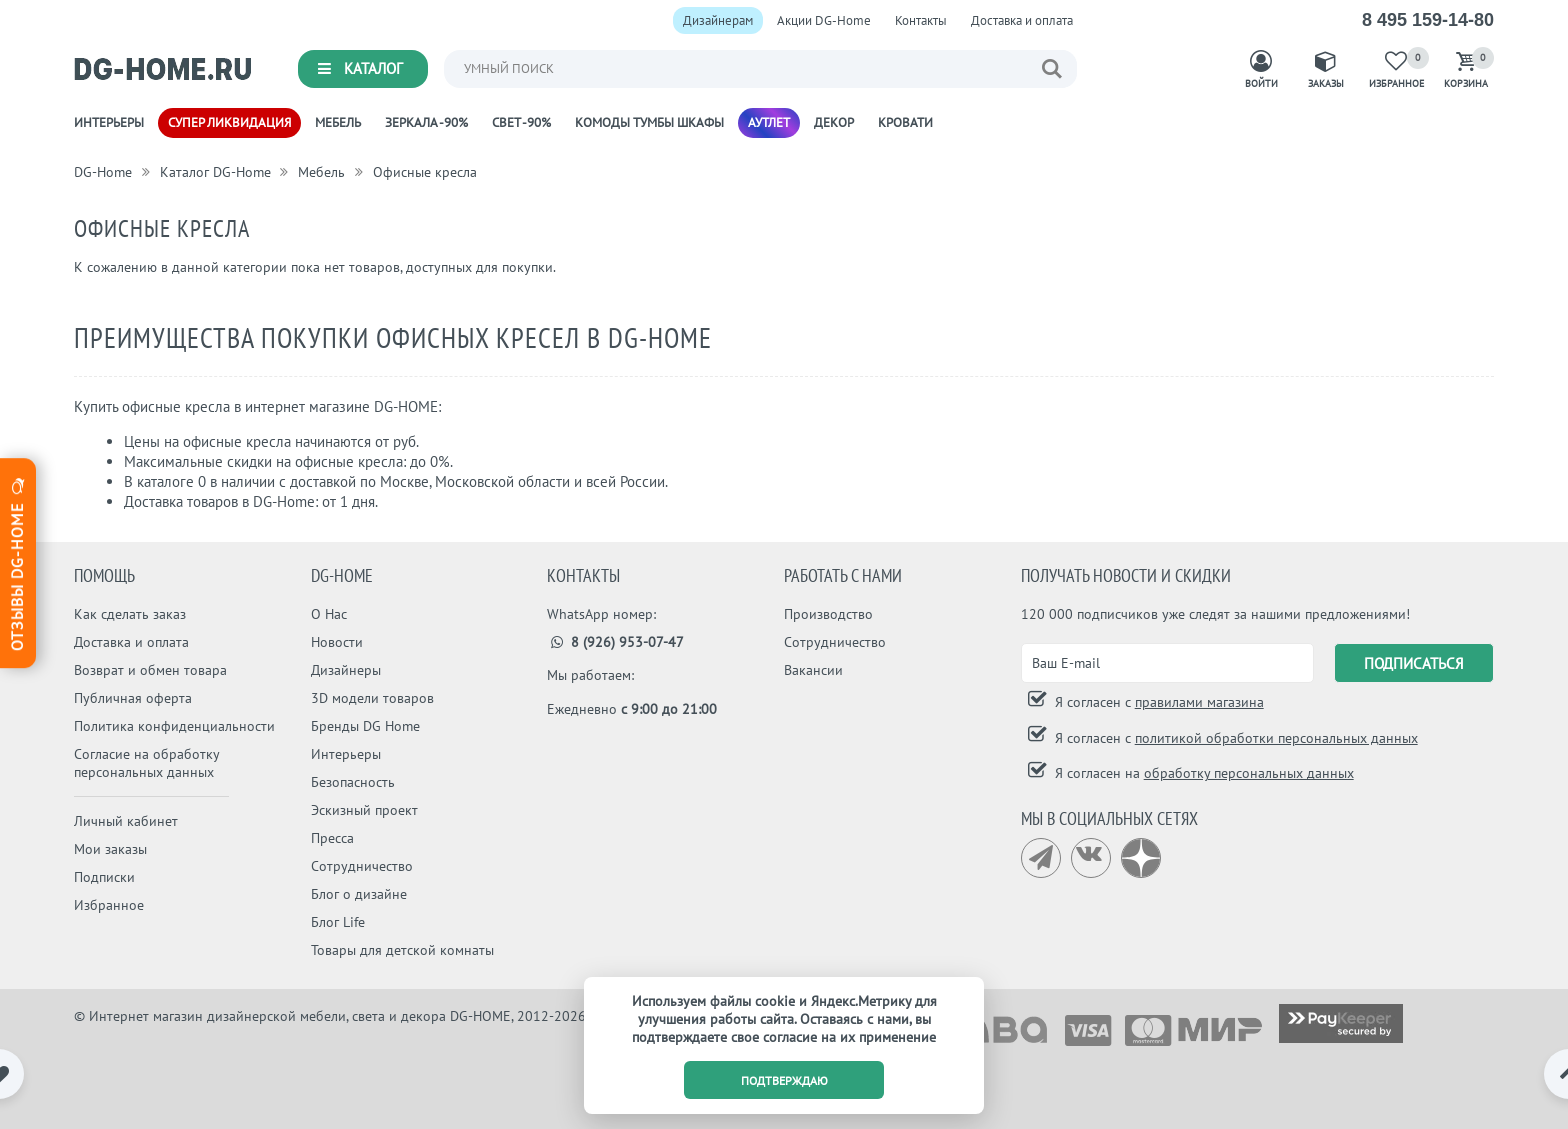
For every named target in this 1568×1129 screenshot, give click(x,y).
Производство (828, 614)
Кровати (905, 122)
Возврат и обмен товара (150, 670)
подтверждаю (784, 1080)
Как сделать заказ (130, 614)
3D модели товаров (372, 698)
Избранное (109, 905)
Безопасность (353, 782)
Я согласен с (1157, 702)
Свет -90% (521, 122)
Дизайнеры (346, 670)
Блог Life (338, 922)
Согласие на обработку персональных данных (146, 763)
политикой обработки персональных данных (1276, 738)
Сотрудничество (362, 866)
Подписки (104, 877)
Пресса (332, 838)
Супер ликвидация (229, 122)
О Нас (329, 614)
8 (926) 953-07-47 (615, 642)
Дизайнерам (718, 20)
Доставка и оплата (1022, 20)
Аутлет (769, 122)
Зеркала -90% (426, 122)
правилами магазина (1199, 702)
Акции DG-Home (824, 20)
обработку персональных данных (1249, 773)
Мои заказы (110, 849)
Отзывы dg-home (17, 562)
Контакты (921, 20)
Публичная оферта (133, 698)
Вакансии (813, 670)
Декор (834, 122)
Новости (337, 642)
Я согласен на (1202, 773)
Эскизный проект (364, 810)
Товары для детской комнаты (402, 950)
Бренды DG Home (365, 726)
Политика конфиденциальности (174, 726)
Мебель (338, 122)
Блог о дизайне (359, 894)
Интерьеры (109, 122)
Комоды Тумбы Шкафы (649, 122)
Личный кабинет (126, 821)
